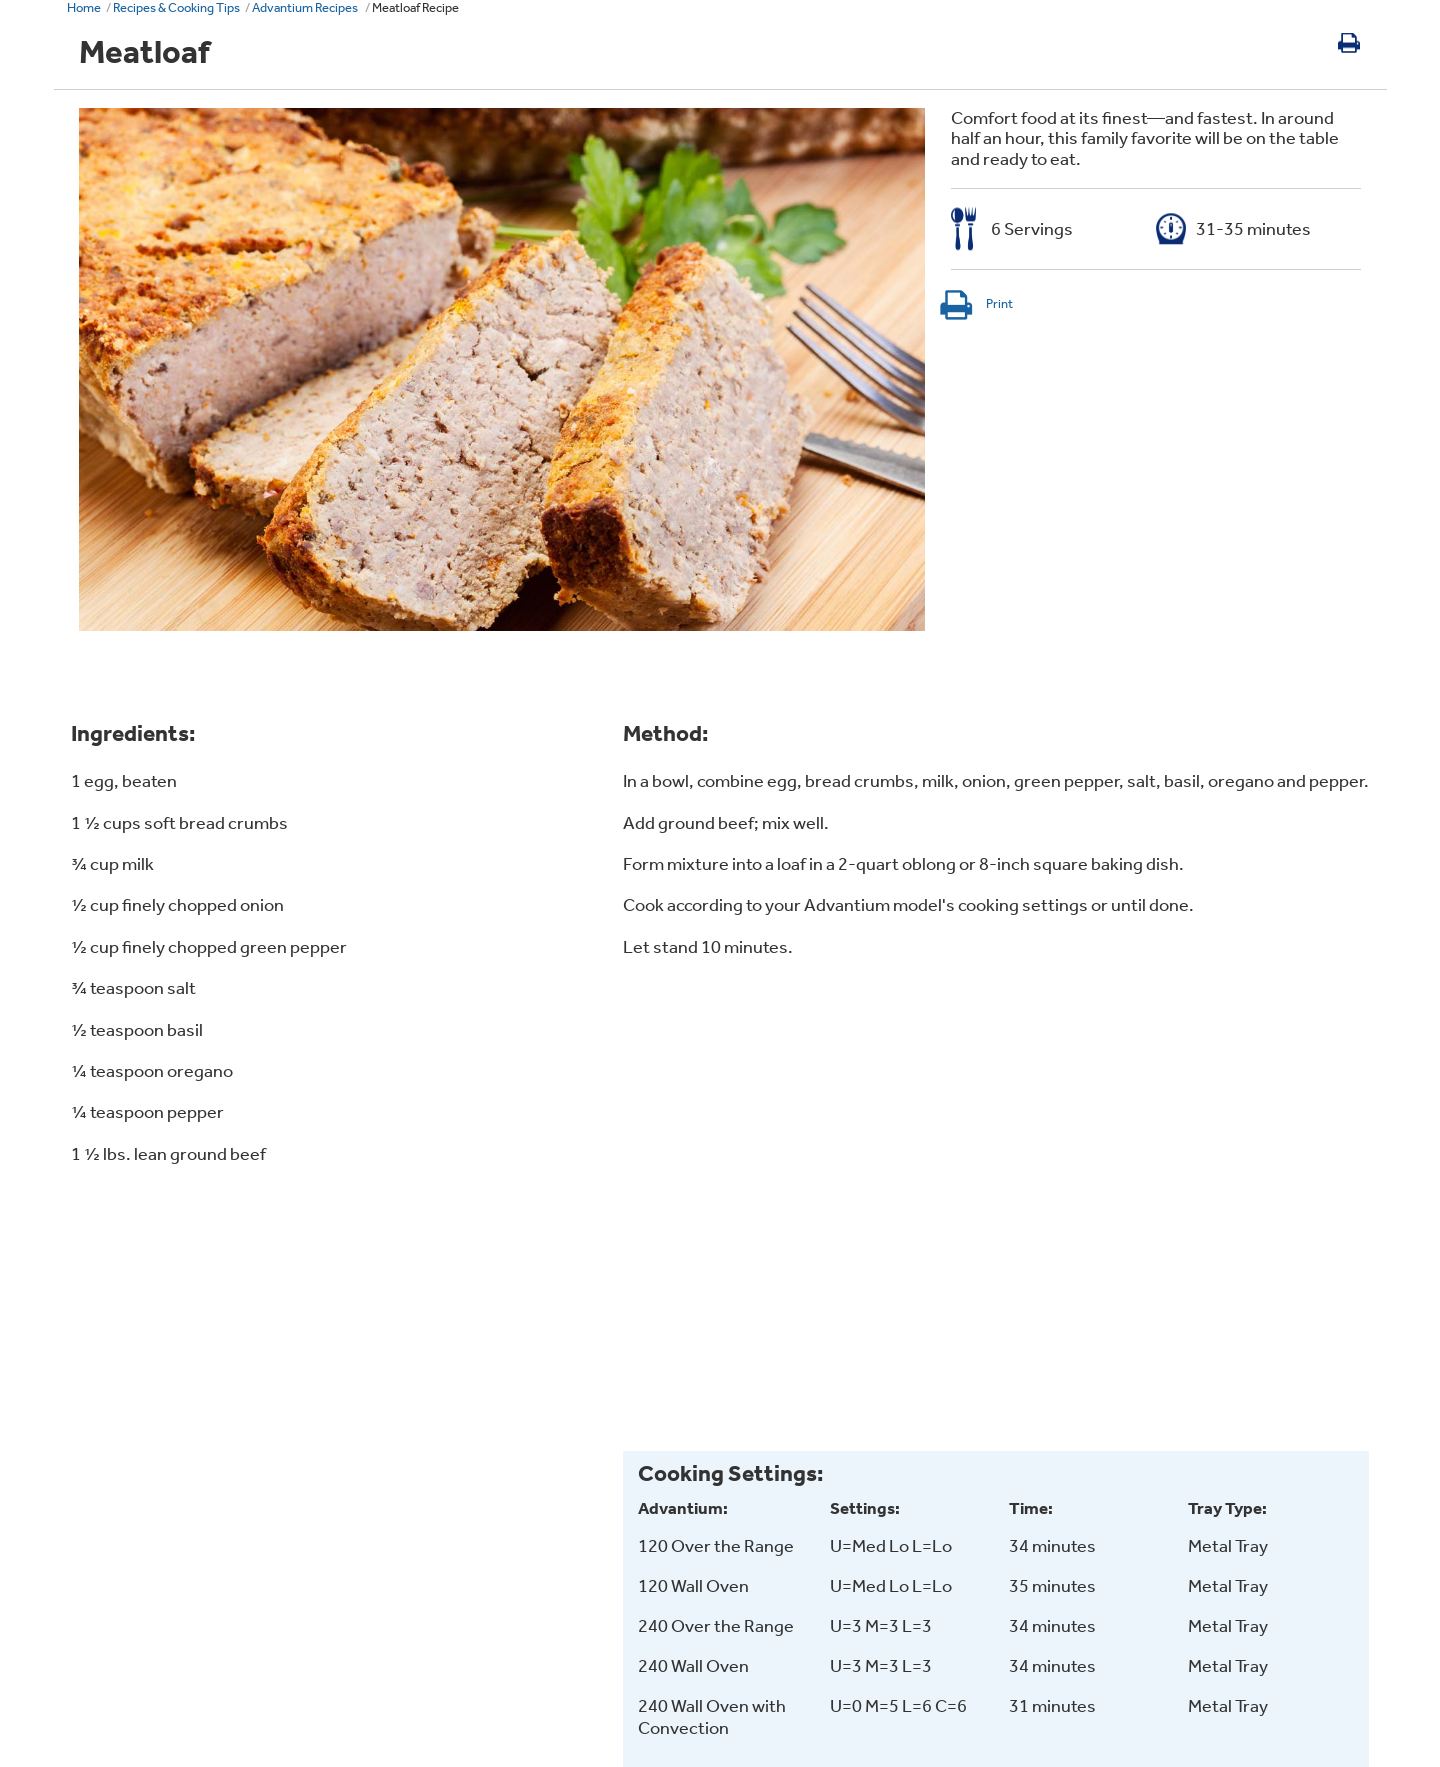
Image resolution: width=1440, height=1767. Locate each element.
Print (975, 303)
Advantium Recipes (306, 7)
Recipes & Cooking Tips (176, 7)
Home (84, 7)
